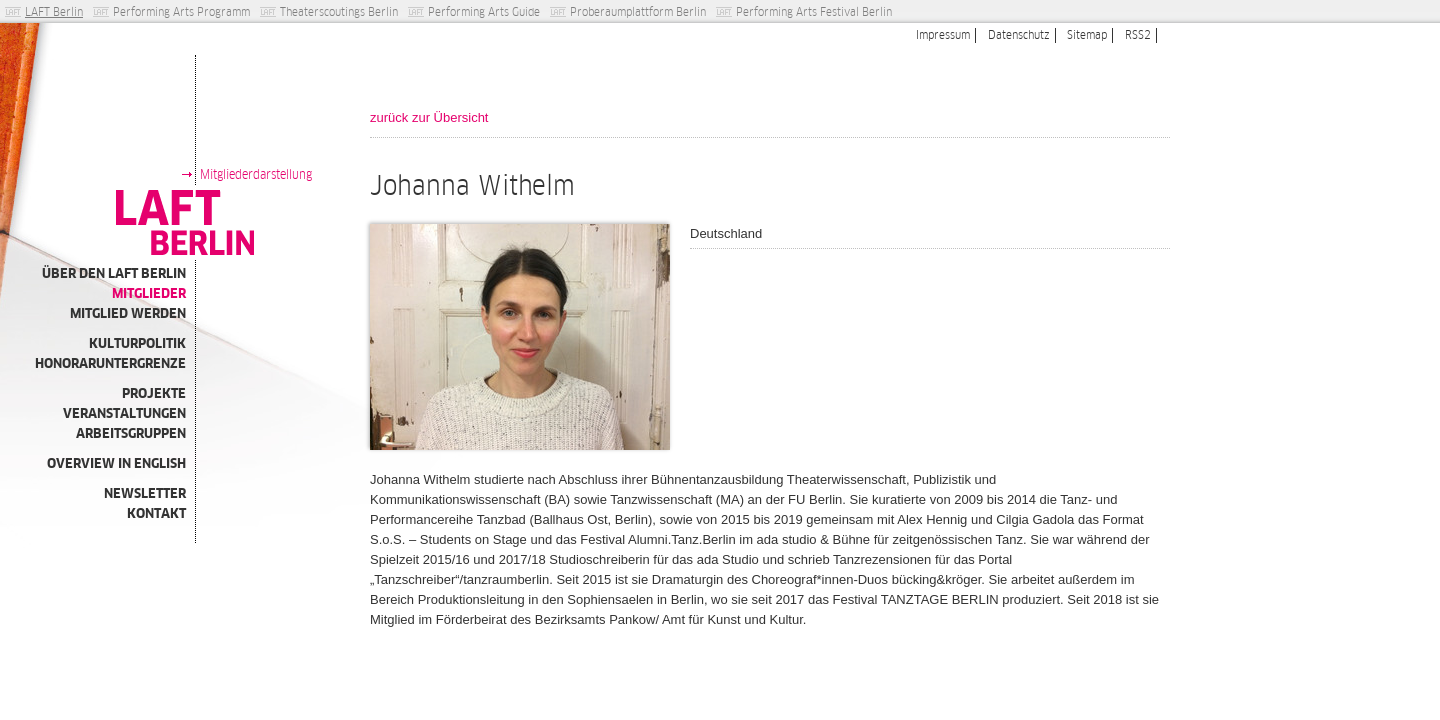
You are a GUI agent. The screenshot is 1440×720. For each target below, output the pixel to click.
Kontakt (156, 513)
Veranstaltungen (124, 413)
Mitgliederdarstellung (256, 174)
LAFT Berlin (54, 12)
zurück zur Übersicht (429, 117)
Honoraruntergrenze (110, 363)
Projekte (154, 393)
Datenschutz (1019, 35)
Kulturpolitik (137, 343)
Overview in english (116, 463)
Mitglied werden (128, 313)
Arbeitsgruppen (131, 433)
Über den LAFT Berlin (114, 273)
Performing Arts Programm (181, 12)
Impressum (943, 35)
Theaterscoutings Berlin (339, 12)
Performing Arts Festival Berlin (814, 12)
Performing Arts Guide (484, 12)
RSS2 (1138, 35)
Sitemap (1087, 35)
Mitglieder (149, 293)
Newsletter (145, 493)
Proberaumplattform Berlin (638, 12)
